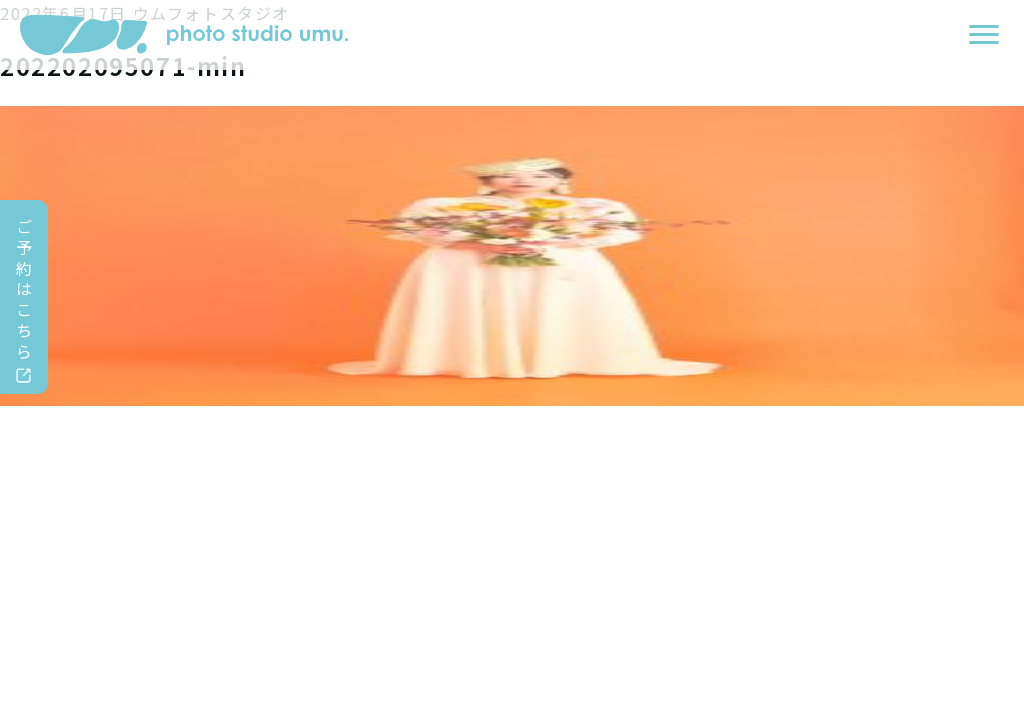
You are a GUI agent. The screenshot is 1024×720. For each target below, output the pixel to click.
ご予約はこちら (25, 288)
